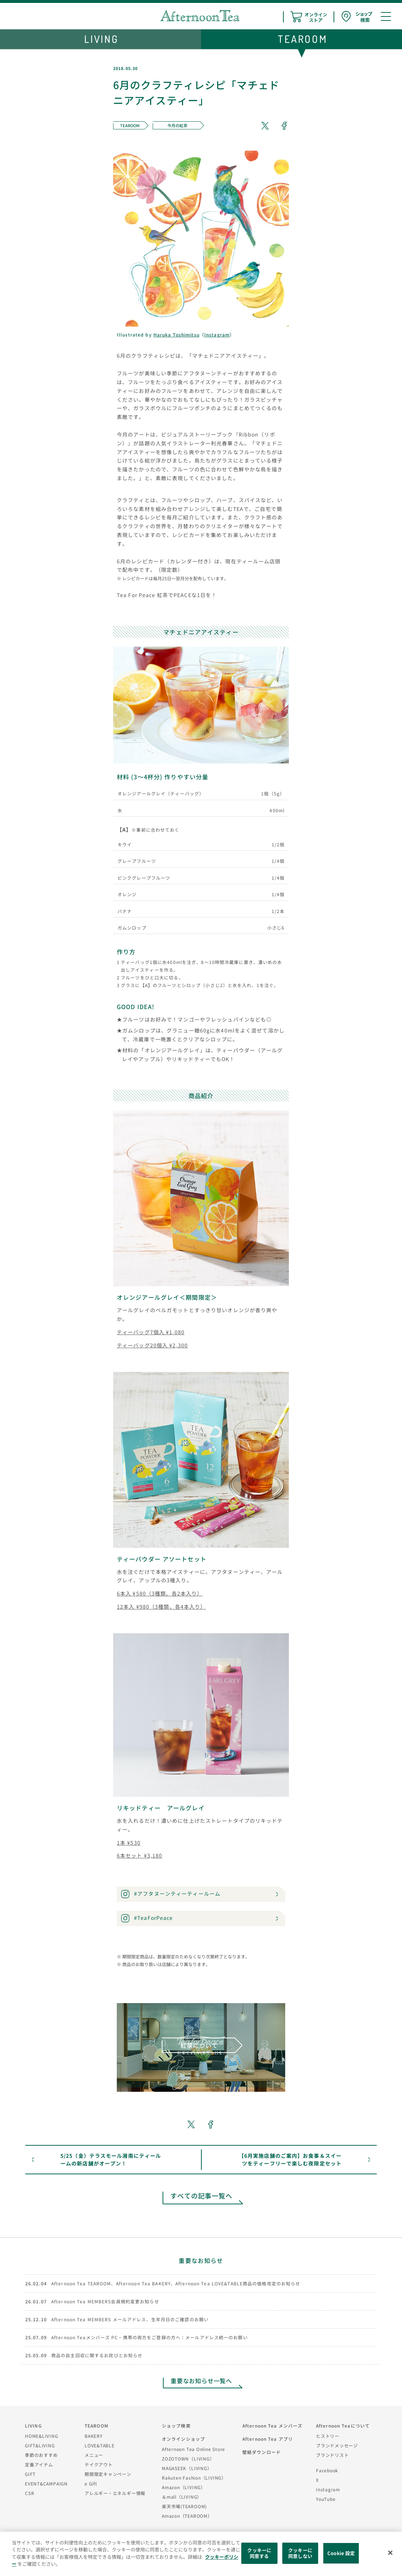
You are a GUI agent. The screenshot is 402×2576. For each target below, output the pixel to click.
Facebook (327, 2470)
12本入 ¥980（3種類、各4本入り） (161, 1606)
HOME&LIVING (41, 2436)
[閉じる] (390, 2553)
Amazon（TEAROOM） (187, 2516)
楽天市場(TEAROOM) (184, 2506)
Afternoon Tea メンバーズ (272, 2425)
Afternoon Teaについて (343, 2425)
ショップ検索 (176, 2425)
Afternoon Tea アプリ (267, 2439)
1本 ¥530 (129, 1842)
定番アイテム (39, 2464)
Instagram (217, 334)
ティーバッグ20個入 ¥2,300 (152, 1345)
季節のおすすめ (41, 2455)
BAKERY (94, 2436)
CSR (29, 2493)
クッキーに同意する (259, 2553)
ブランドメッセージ (337, 2445)
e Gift (91, 2483)
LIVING (33, 2425)
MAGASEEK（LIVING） (187, 2468)
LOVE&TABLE (100, 2445)
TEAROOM (96, 2425)
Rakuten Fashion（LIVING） (194, 2477)
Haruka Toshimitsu (176, 334)
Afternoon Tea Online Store (193, 2449)
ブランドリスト (332, 2455)
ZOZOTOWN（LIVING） (188, 2458)
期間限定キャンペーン (108, 2474)
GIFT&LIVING (40, 2445)
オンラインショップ (183, 2439)
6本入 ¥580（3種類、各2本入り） (159, 1593)
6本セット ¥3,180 (139, 1855)
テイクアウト (99, 2464)
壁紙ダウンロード (261, 2452)
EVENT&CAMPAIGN (46, 2483)
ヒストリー (327, 2436)
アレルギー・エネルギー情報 (115, 2493)
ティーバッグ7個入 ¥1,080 (151, 1332)
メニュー (94, 2455)
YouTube (325, 2499)
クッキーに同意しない (300, 2553)
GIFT (30, 2474)
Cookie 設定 (341, 2553)
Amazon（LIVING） (183, 2487)
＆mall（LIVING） (182, 2497)
